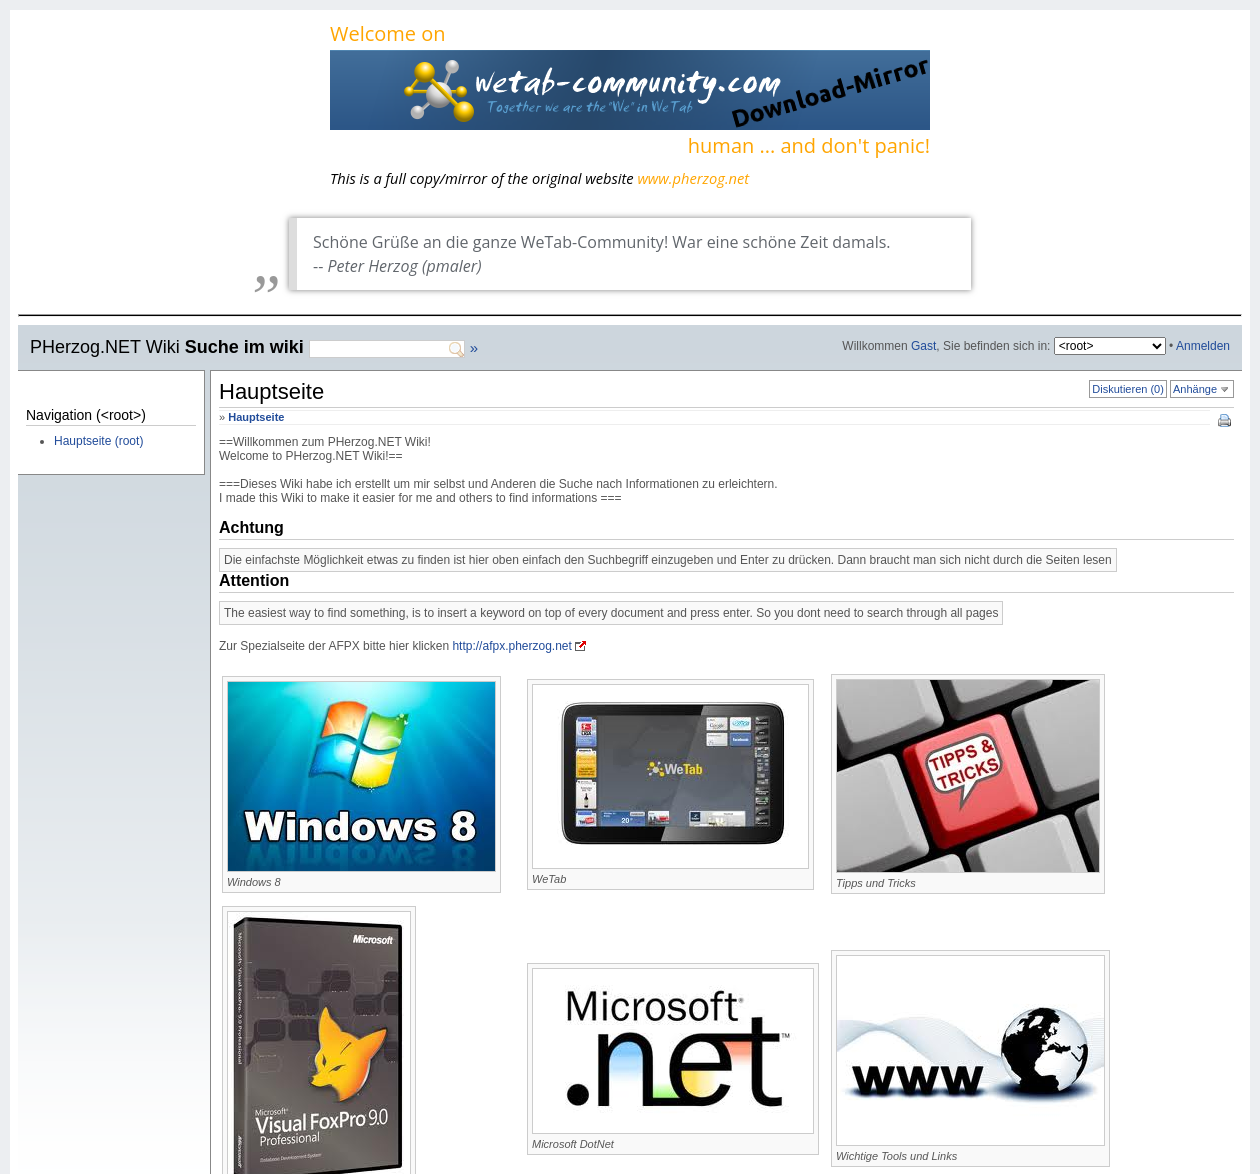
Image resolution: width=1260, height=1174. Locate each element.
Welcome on (630, 91)
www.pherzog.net (693, 178)
